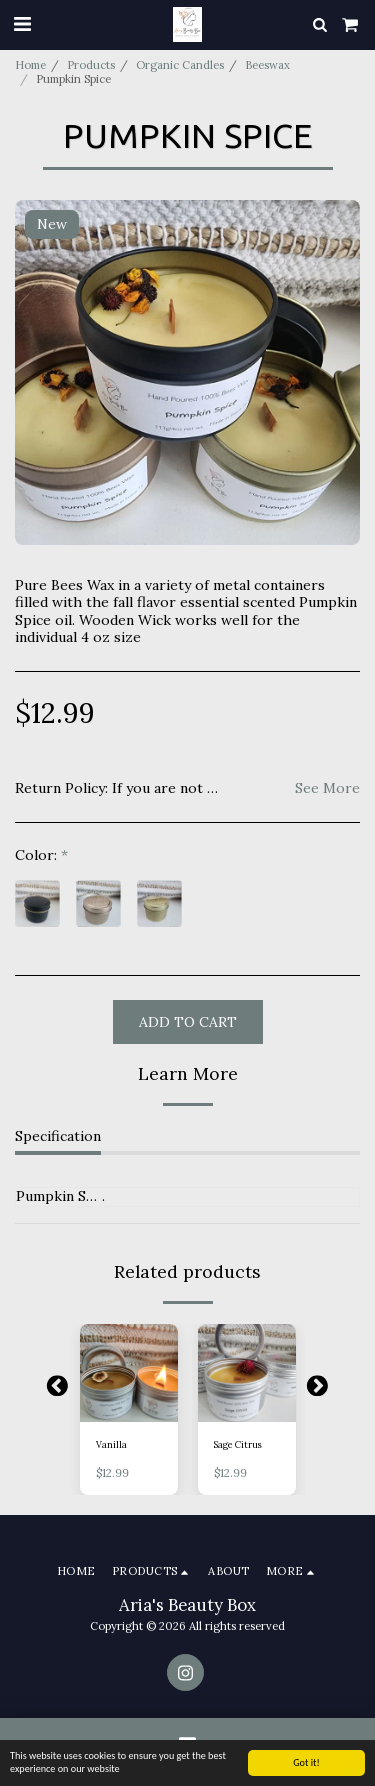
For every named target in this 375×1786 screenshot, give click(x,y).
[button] (22, 23)
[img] (129, 1373)
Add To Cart (188, 1022)
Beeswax (267, 65)
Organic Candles (180, 65)
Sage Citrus (238, 1444)
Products (91, 65)
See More (327, 788)
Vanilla (111, 1444)
